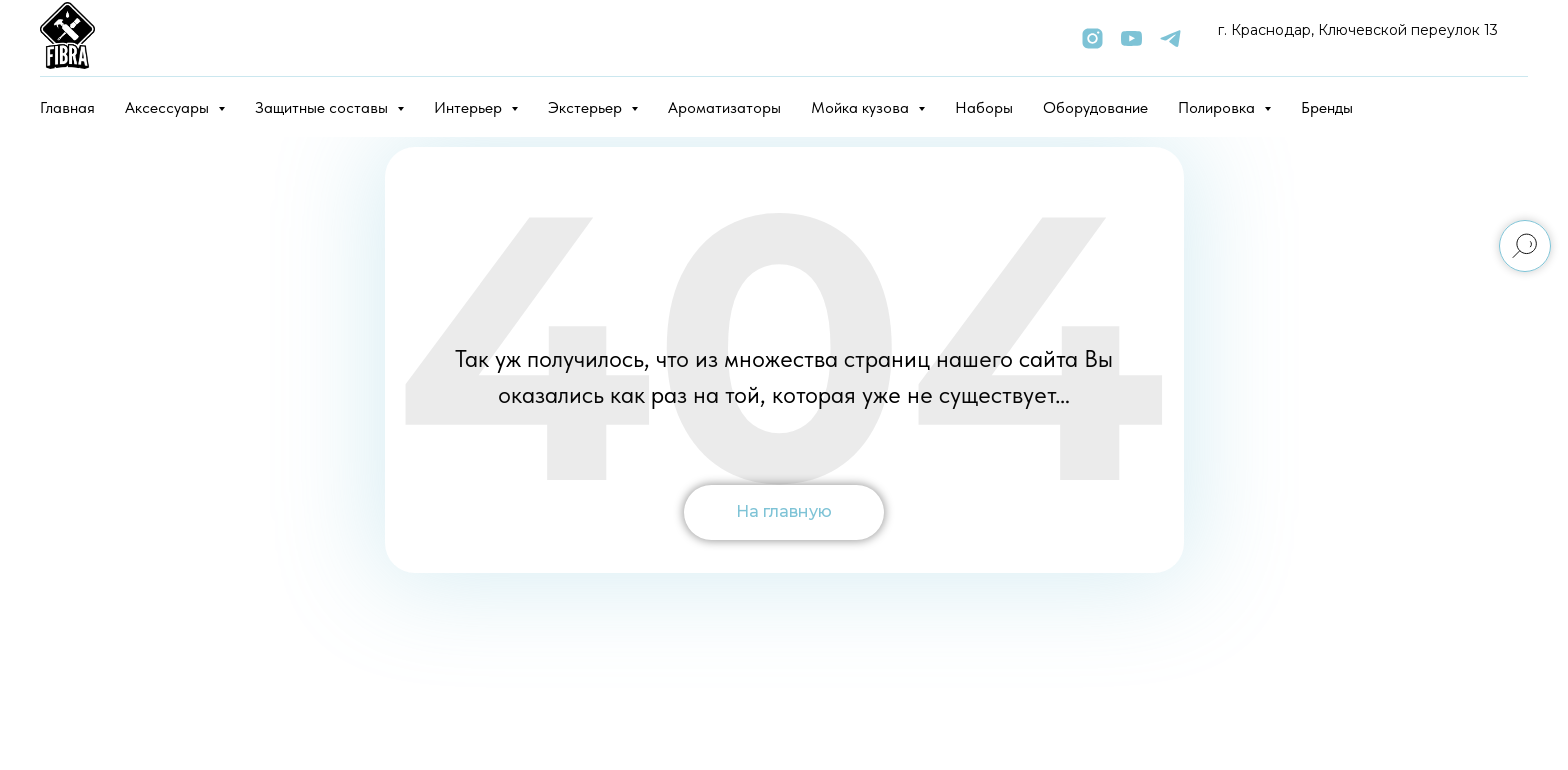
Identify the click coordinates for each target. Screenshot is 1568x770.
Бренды (1327, 107)
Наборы (984, 107)
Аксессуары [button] (169, 107)
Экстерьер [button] (587, 107)
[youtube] (1131, 38)
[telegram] (1170, 38)
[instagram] (1092, 38)
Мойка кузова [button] (862, 107)
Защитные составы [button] (323, 107)
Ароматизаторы (724, 107)
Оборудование (1095, 107)
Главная (67, 107)
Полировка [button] (1218, 107)
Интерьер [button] (470, 107)
